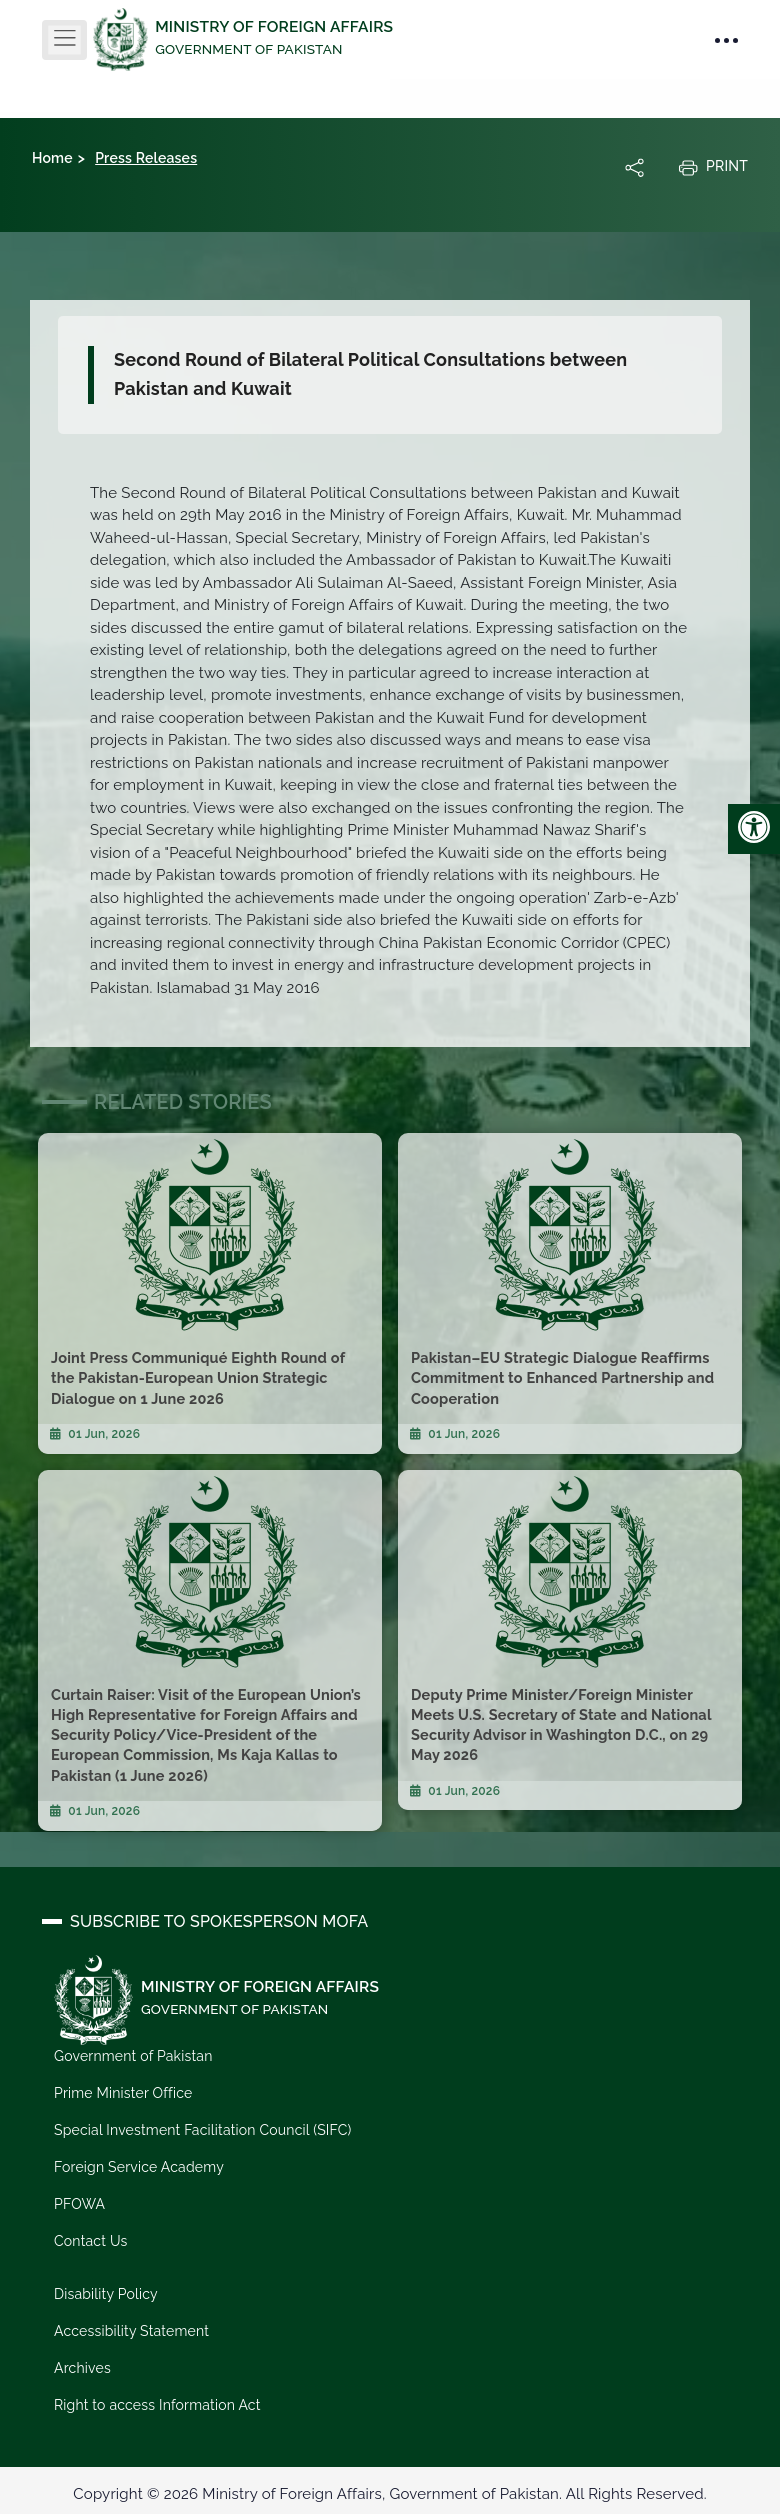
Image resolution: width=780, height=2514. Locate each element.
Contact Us (90, 2241)
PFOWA (79, 2204)
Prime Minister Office (123, 2093)
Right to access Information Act (157, 2404)
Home (52, 158)
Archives (82, 2367)
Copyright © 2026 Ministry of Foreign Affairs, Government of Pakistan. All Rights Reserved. (389, 2493)
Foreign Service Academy (139, 2167)
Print (713, 167)
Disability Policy (106, 2294)
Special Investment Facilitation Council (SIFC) (202, 2130)
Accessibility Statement (131, 2331)
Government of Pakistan (133, 2056)
